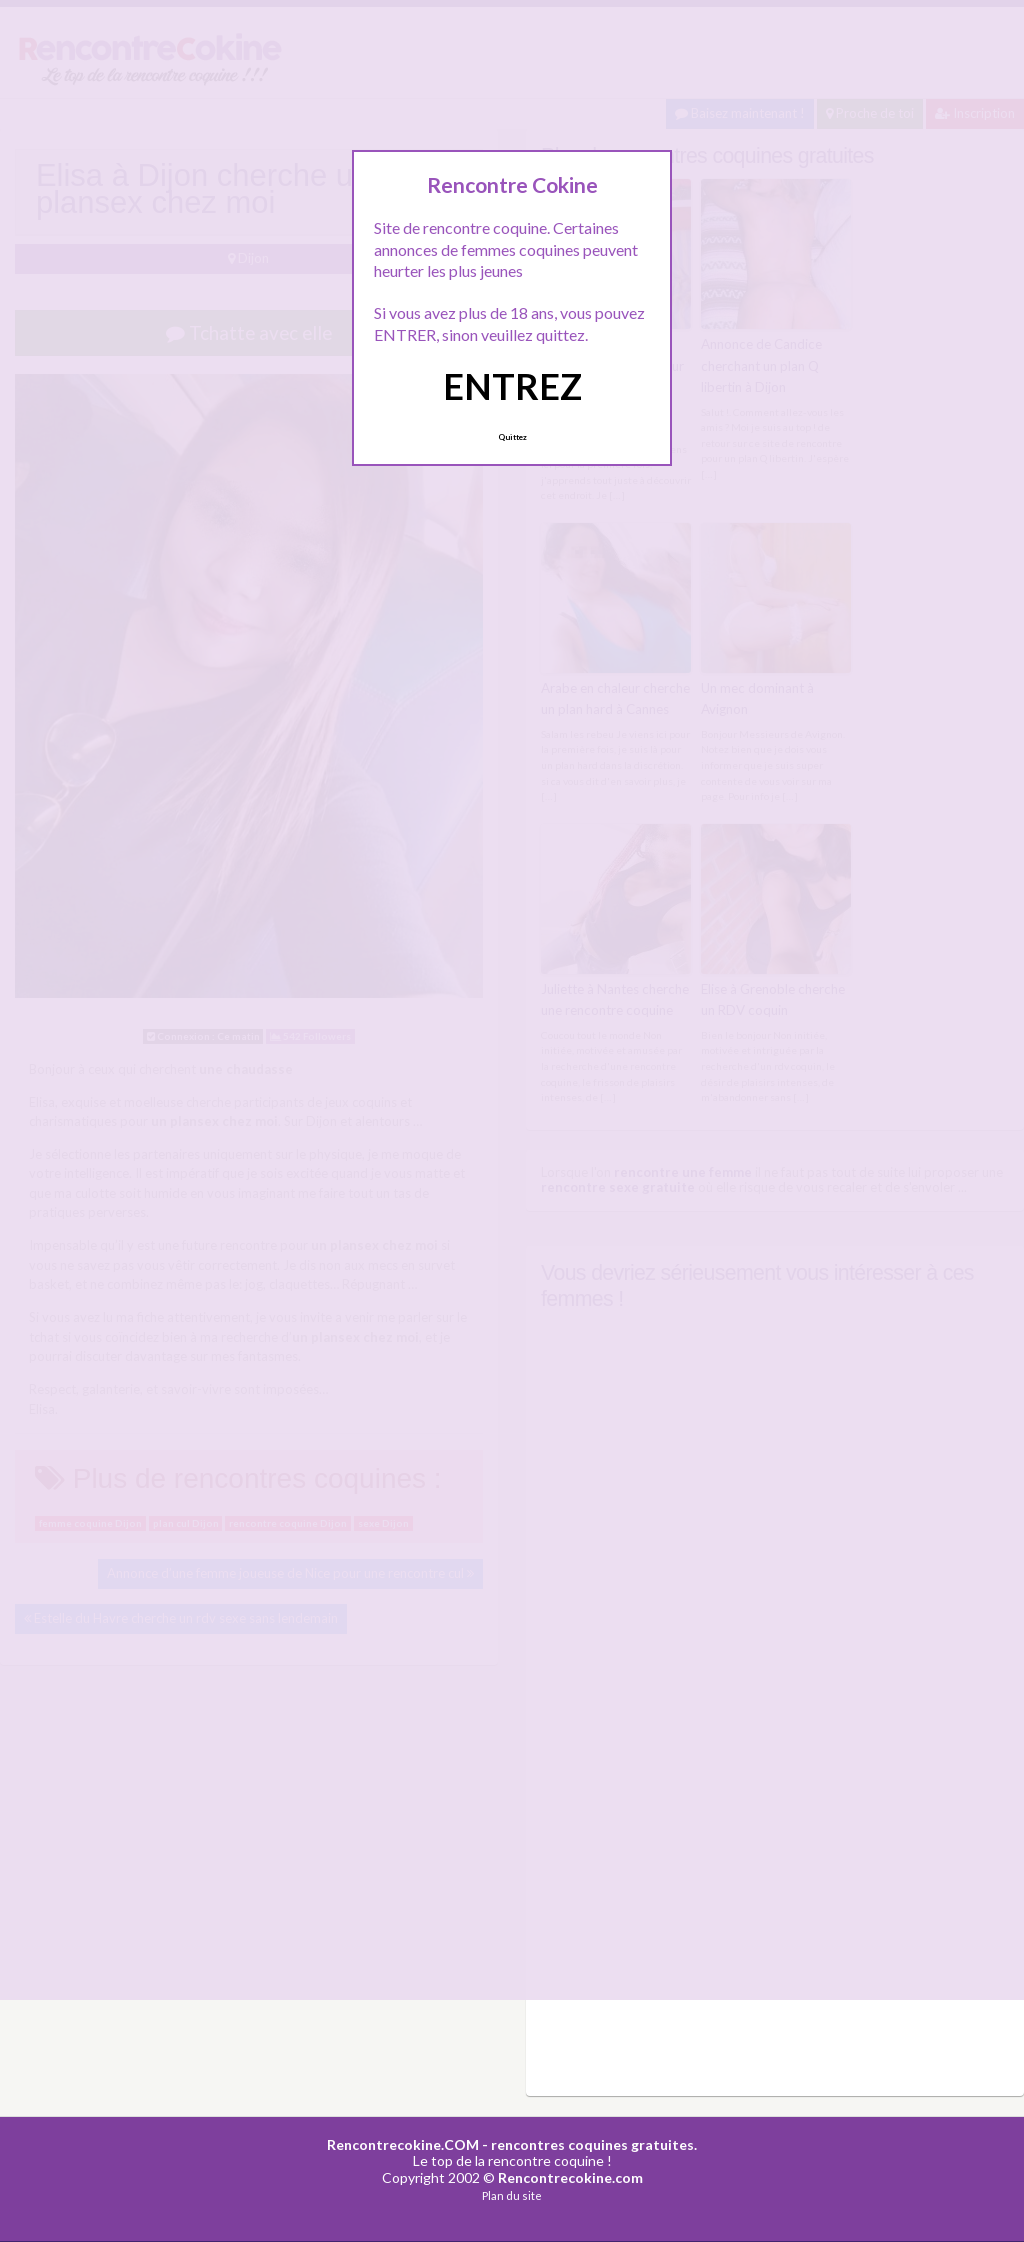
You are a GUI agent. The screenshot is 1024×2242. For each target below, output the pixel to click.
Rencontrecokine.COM (403, 2138)
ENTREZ (512, 386)
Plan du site (512, 2190)
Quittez (512, 437)
